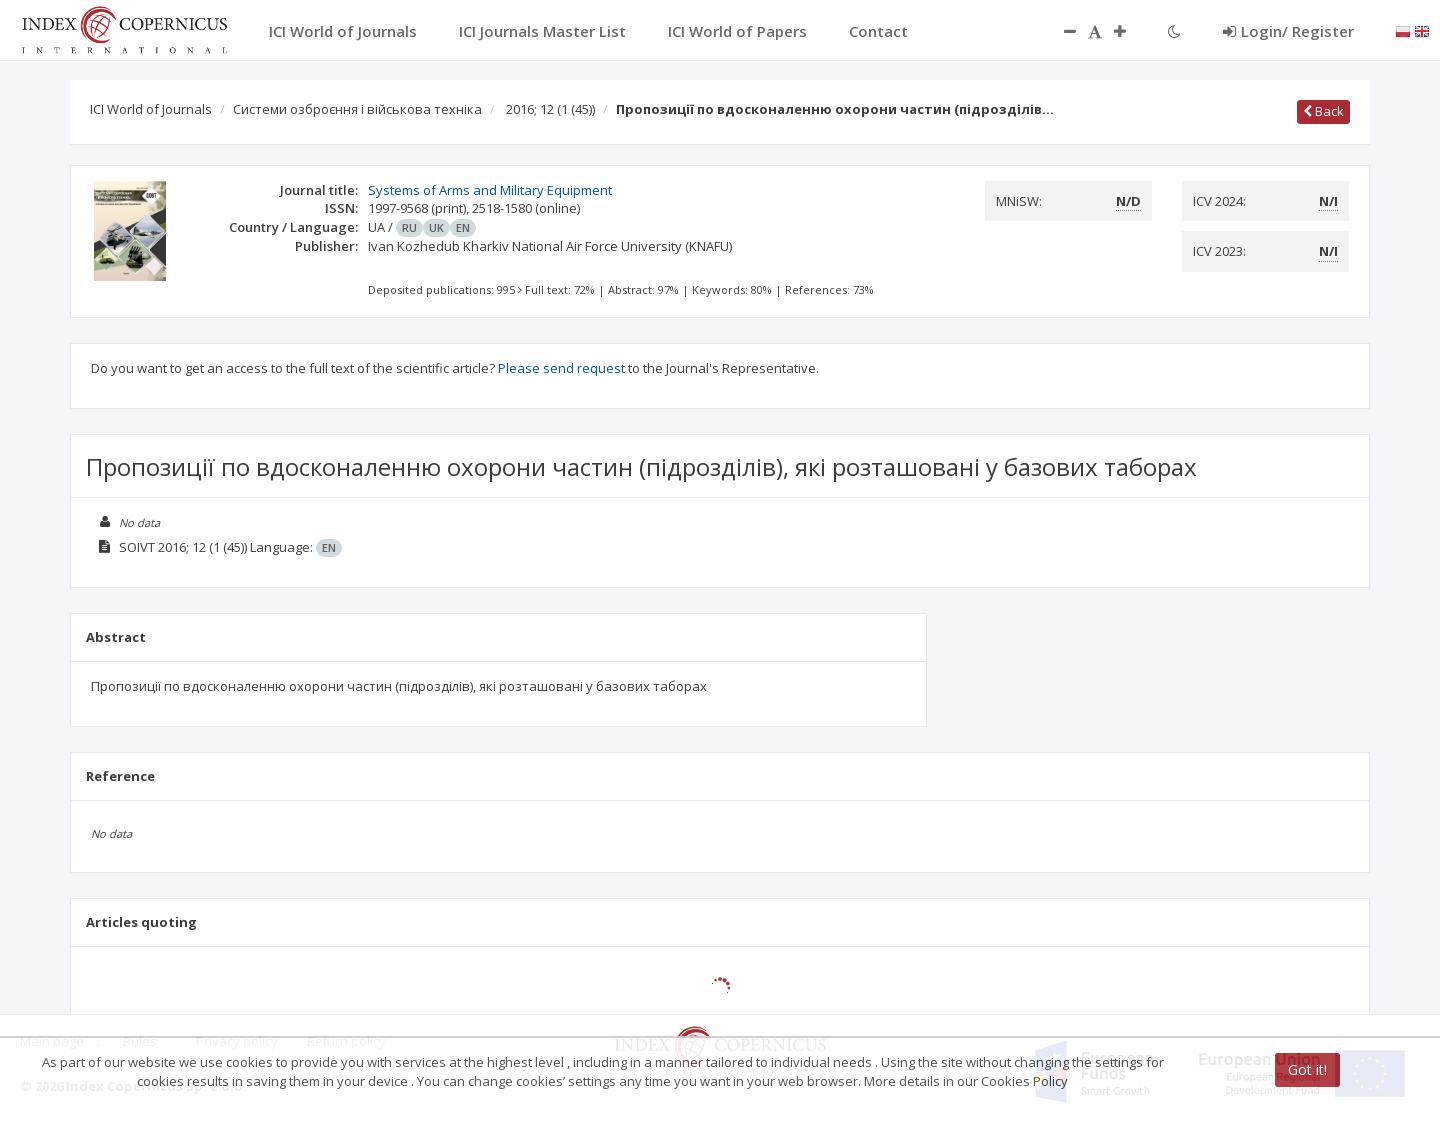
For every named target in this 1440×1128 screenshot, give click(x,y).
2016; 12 (550, 109)
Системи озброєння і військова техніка (357, 109)
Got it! (1307, 1069)
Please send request (561, 368)
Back (1323, 111)
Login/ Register (1288, 31)
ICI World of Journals (151, 109)
